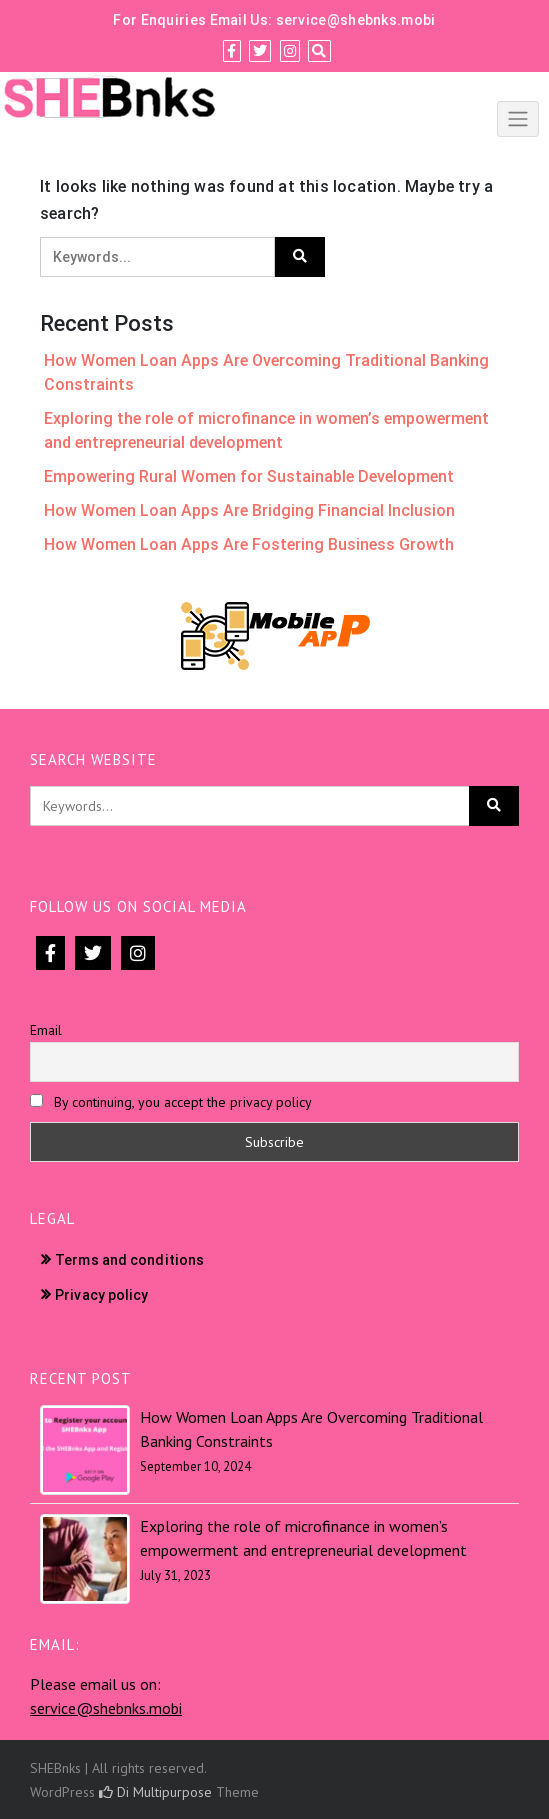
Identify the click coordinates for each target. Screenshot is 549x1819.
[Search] (319, 51)
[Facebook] (231, 51)
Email (46, 1030)
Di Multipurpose (155, 1792)
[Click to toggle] (518, 119)
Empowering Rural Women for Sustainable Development (249, 476)
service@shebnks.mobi (356, 20)
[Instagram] (290, 51)
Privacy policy (101, 1295)
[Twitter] (260, 51)
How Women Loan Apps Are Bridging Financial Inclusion (249, 510)
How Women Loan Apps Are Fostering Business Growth (249, 544)
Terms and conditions (129, 1260)
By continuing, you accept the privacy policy (171, 1102)
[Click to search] (300, 257)
